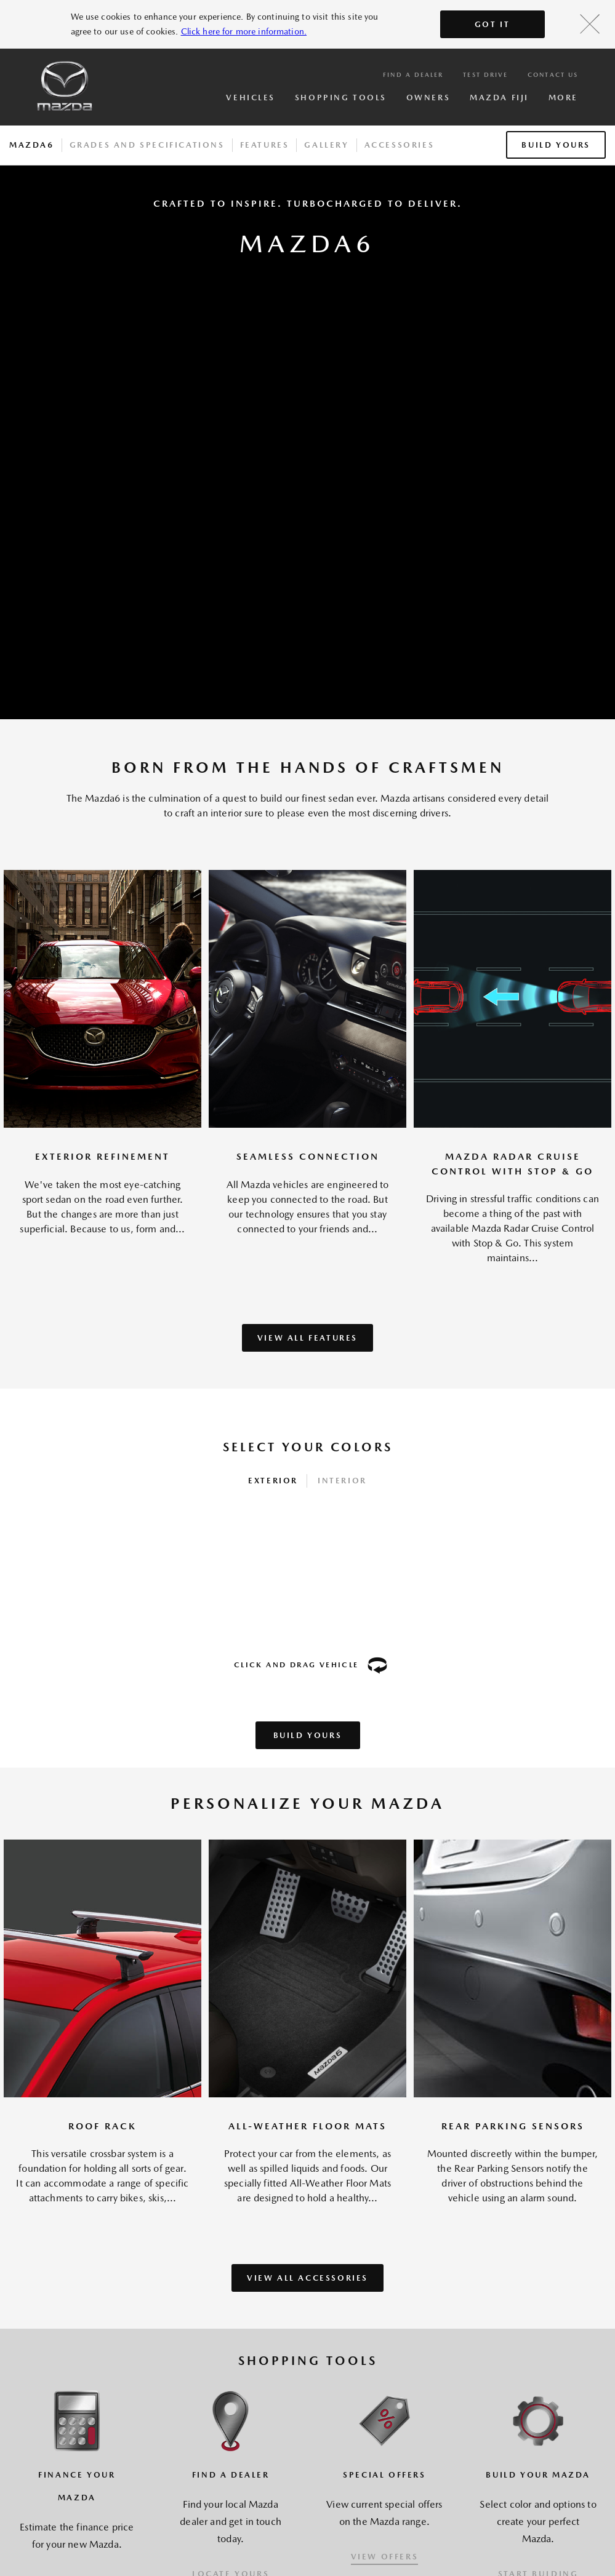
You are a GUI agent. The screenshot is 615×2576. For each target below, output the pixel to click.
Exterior (273, 1480)
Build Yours (555, 145)
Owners (428, 97)
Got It (492, 24)
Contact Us (553, 74)
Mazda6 (31, 145)
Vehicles (250, 97)
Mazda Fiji (499, 97)
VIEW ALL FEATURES (307, 1337)
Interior (342, 1480)
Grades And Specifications (147, 145)
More (563, 97)
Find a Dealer (413, 74)
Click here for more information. (244, 31)
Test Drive (485, 74)
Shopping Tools (341, 97)
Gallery (326, 145)
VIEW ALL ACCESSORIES (307, 2278)
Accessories (399, 145)
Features (264, 145)
